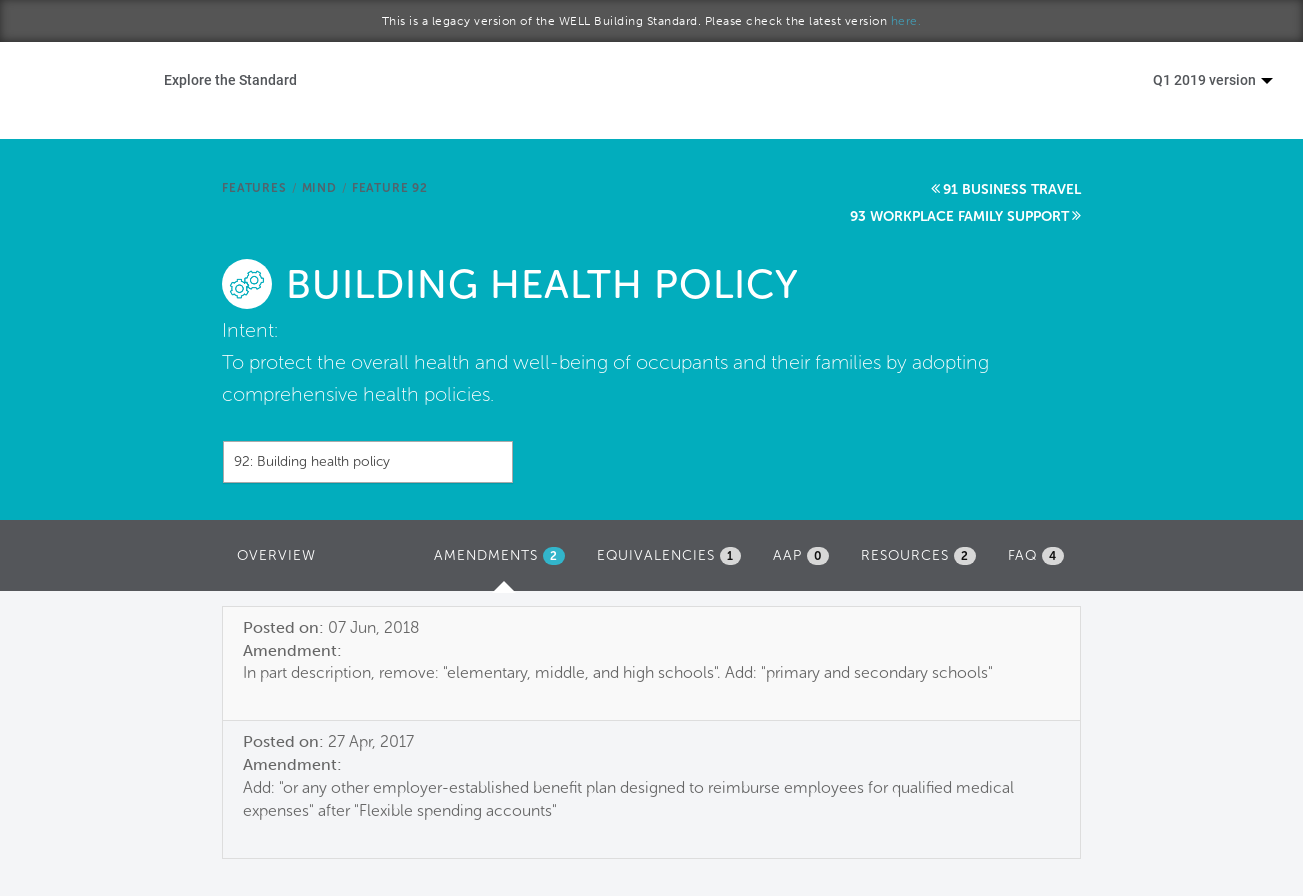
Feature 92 (390, 188)
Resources (918, 556)
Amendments (504, 561)
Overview (276, 555)
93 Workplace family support (959, 216)
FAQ (1036, 556)
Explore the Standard (230, 79)
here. (906, 21)
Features (254, 188)
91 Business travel (1012, 189)
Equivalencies (669, 556)
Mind (319, 188)
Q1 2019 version (1213, 79)
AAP (801, 556)
